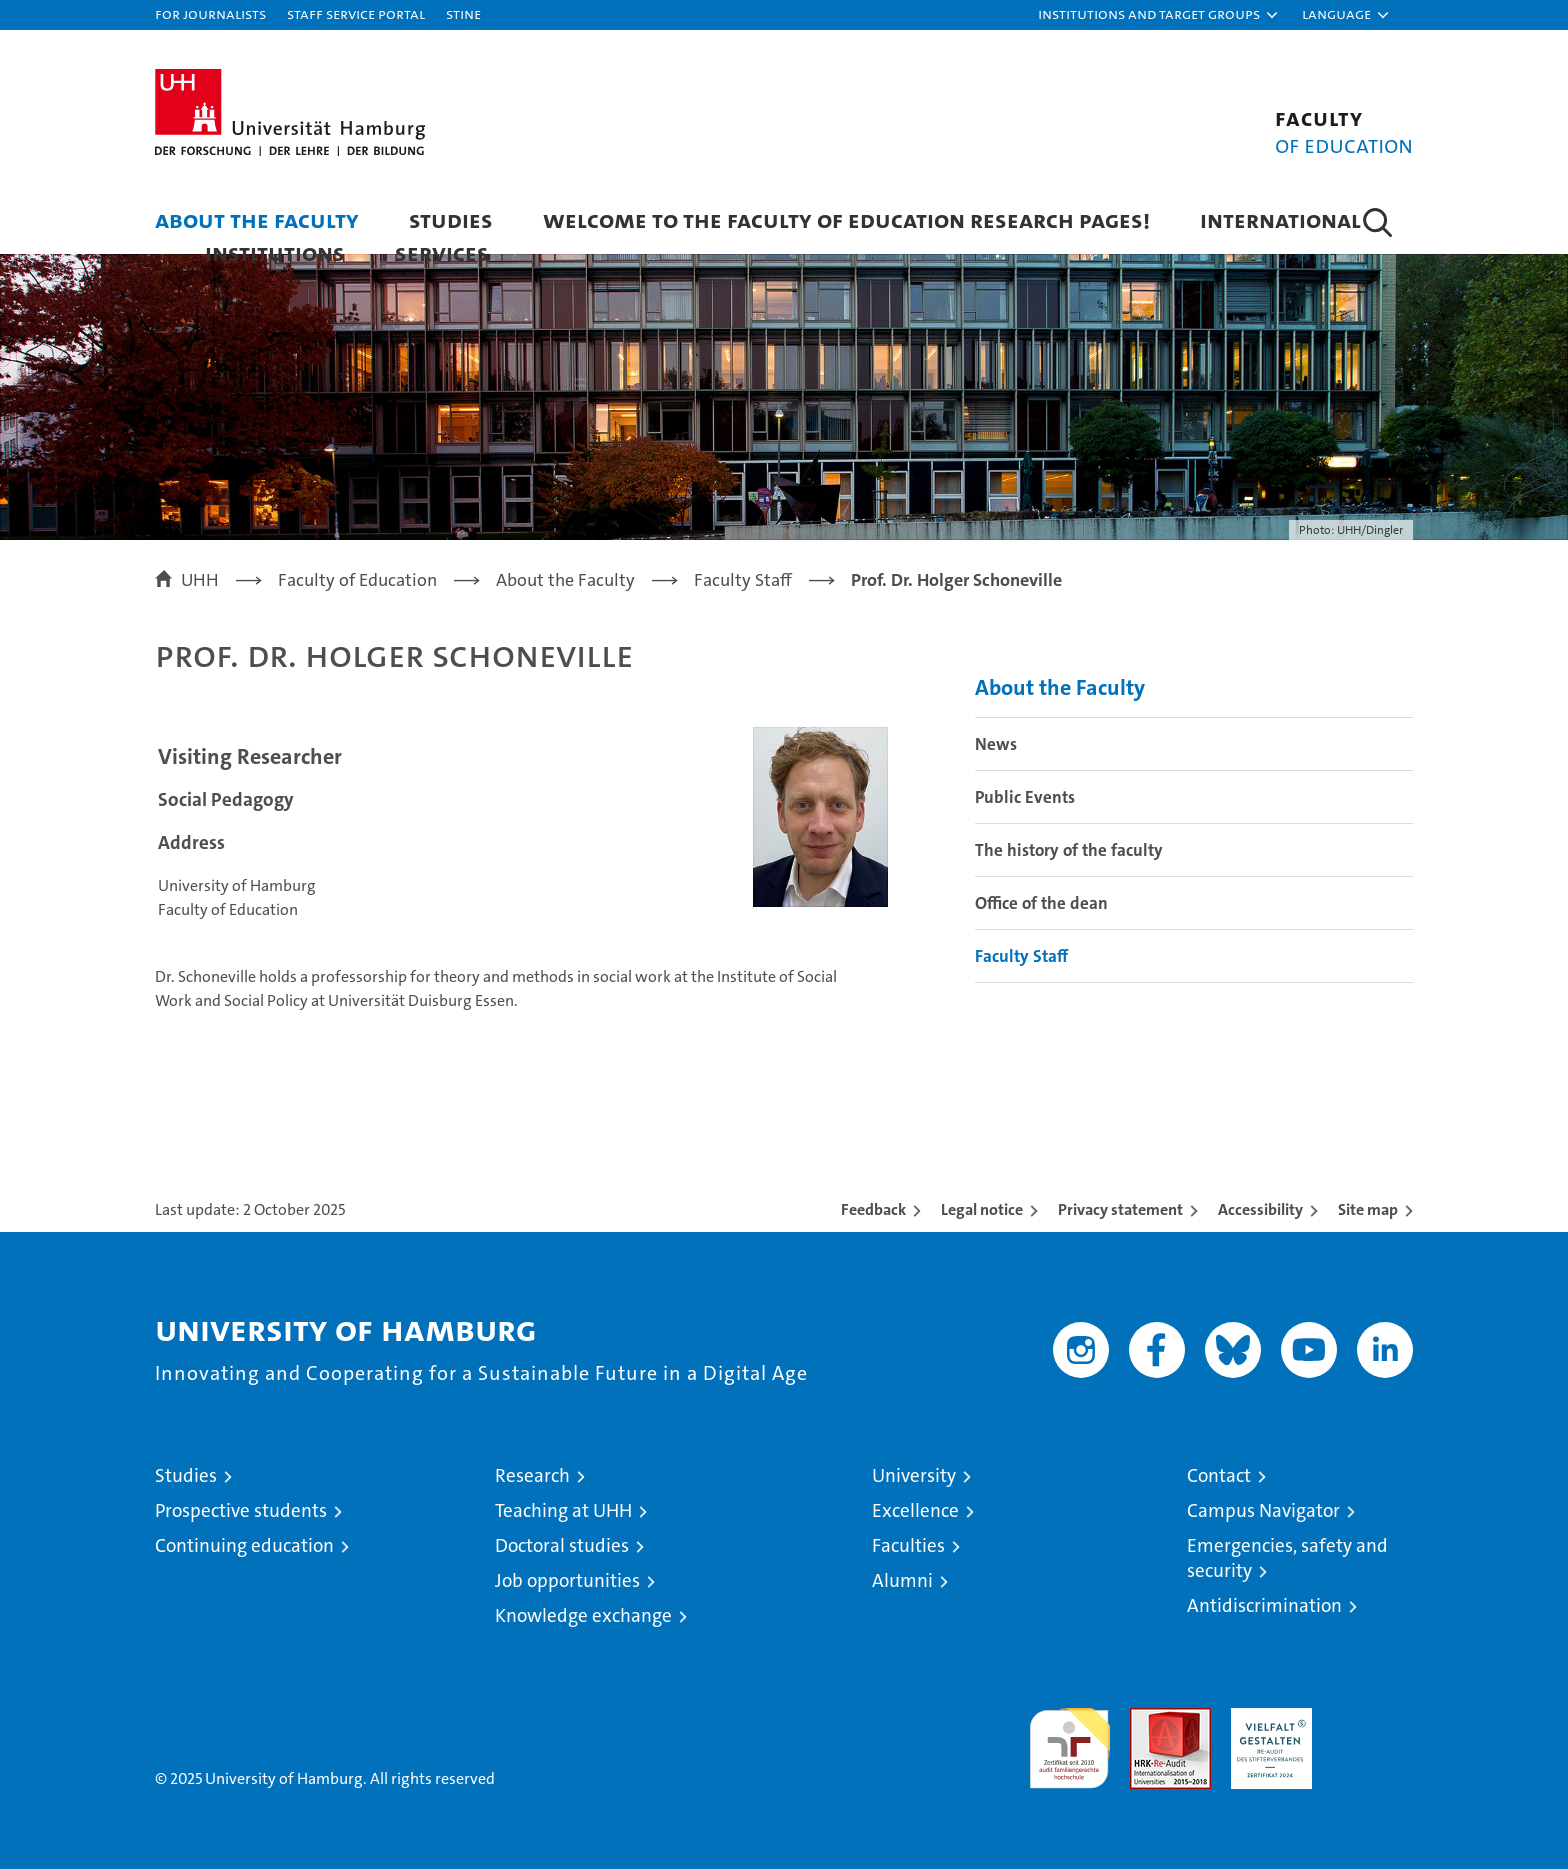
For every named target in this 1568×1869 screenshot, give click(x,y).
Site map (1368, 1209)
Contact (1219, 1475)
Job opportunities (567, 1580)
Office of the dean (1041, 903)
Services (442, 252)
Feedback (873, 1209)
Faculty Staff (1021, 956)
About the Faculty (257, 219)
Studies (451, 219)
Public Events (1025, 797)
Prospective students (241, 1510)
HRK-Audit (1266, 1718)
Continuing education (244, 1545)
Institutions (275, 252)
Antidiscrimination (1264, 1605)
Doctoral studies (562, 1545)
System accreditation (1372, 1729)
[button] (1159, 15)
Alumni (902, 1580)
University (914, 1475)
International (1280, 219)
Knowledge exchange (583, 1615)
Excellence (915, 1510)
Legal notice (982, 1209)
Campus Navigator (1263, 1510)
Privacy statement (1120, 1209)
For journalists (210, 13)
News (996, 744)
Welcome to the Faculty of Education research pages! (846, 219)
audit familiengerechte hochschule (1069, 1739)
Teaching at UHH (563, 1510)
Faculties (908, 1545)
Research (532, 1475)
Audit (1149, 1718)
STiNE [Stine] (463, 13)
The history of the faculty (1069, 850)
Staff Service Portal (356, 13)
